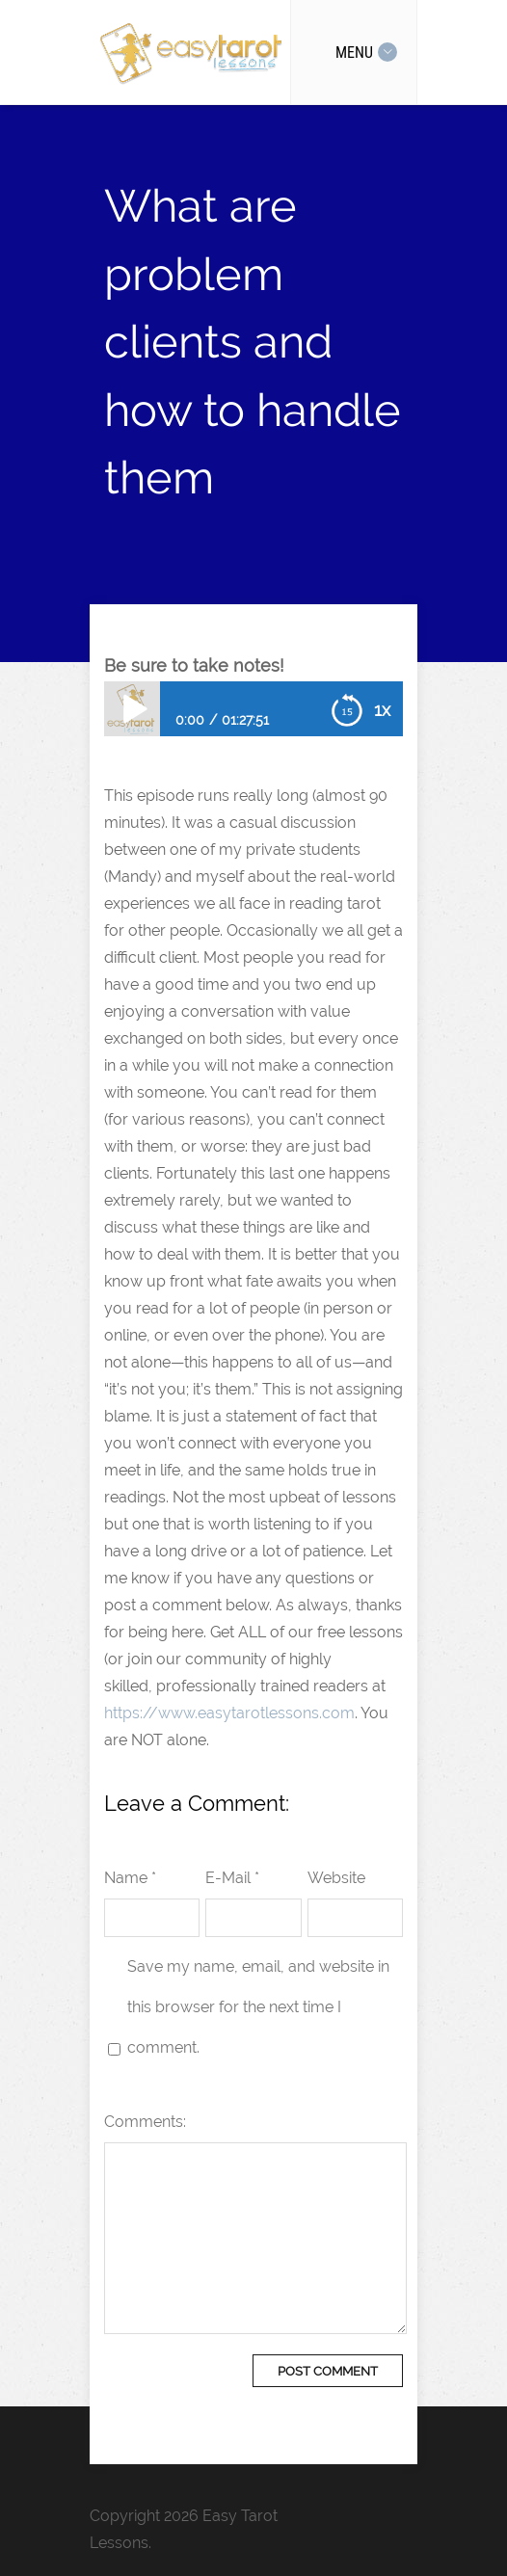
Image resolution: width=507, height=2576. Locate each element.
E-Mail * (232, 1878)
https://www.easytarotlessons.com (229, 1713)
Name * (130, 1878)
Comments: (145, 2121)
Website (336, 1878)
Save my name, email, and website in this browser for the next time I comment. (258, 2007)
